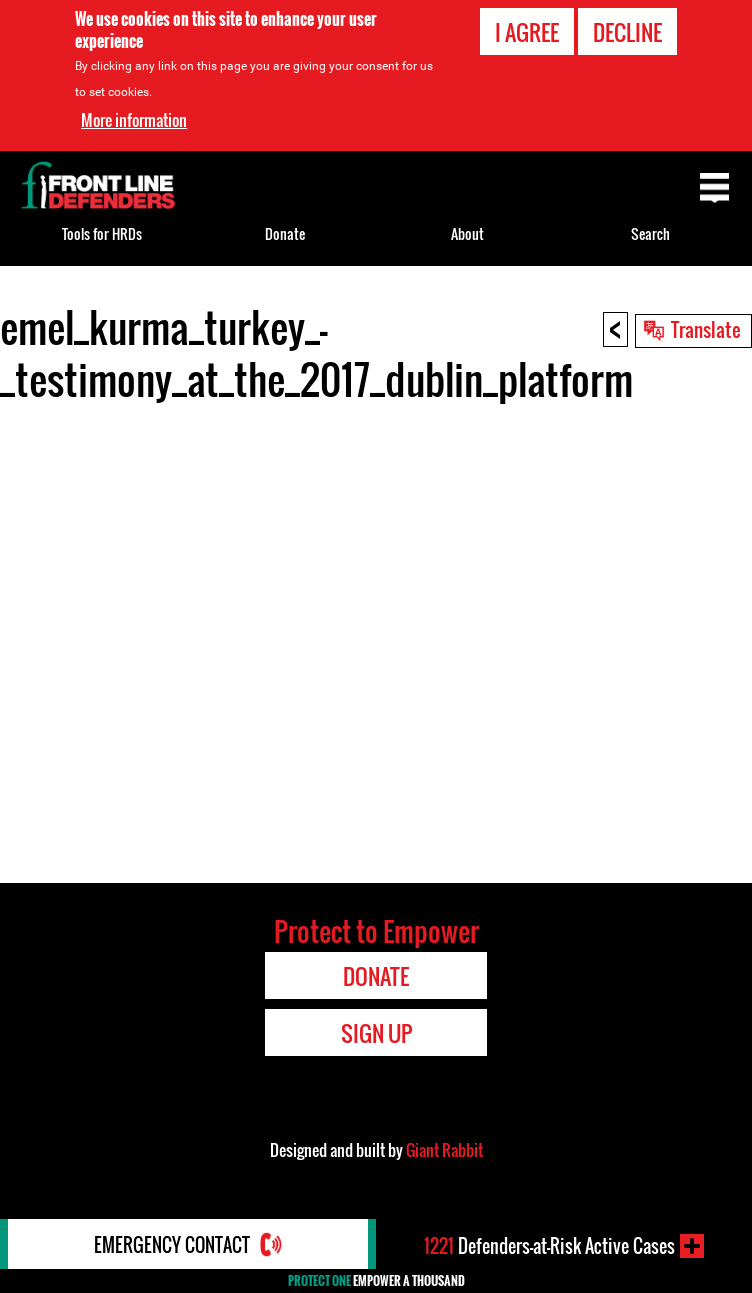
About (467, 233)
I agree (527, 32)
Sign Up (376, 1033)
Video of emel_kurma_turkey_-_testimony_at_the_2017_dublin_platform (376, 639)
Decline (627, 32)
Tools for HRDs (102, 233)
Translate (706, 329)
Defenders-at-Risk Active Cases (549, 1246)
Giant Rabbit (444, 1150)
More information (134, 120)
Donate (285, 233)
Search (650, 233)
